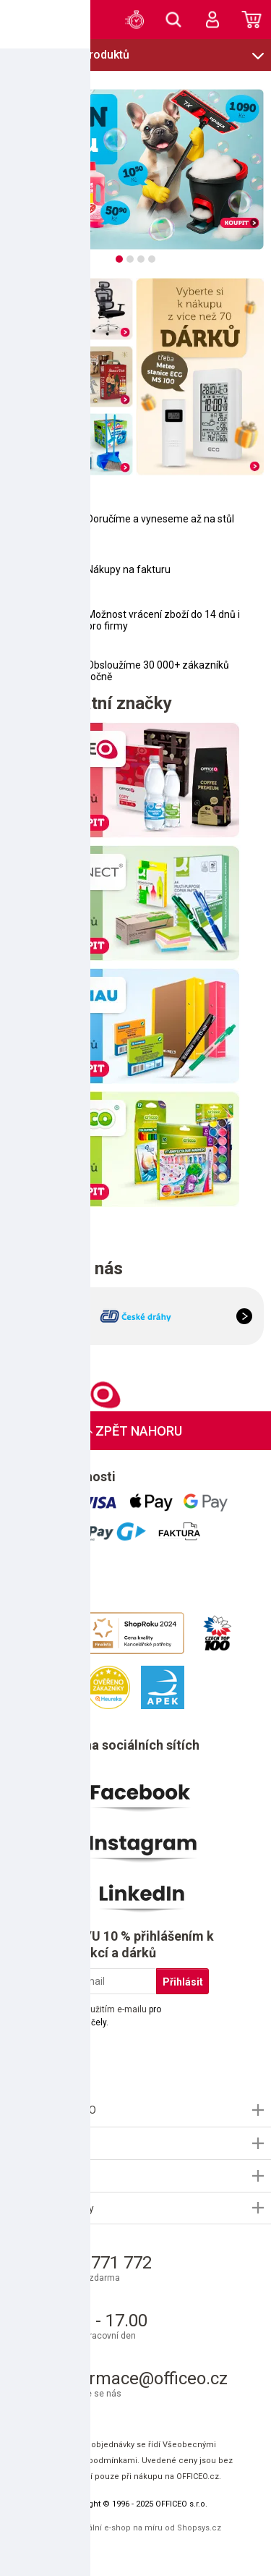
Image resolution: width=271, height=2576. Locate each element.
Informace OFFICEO (51, 2110)
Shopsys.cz (199, 2528)
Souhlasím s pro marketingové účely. (95, 2016)
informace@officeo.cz (143, 2378)
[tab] (119, 259)
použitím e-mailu (114, 2009)
